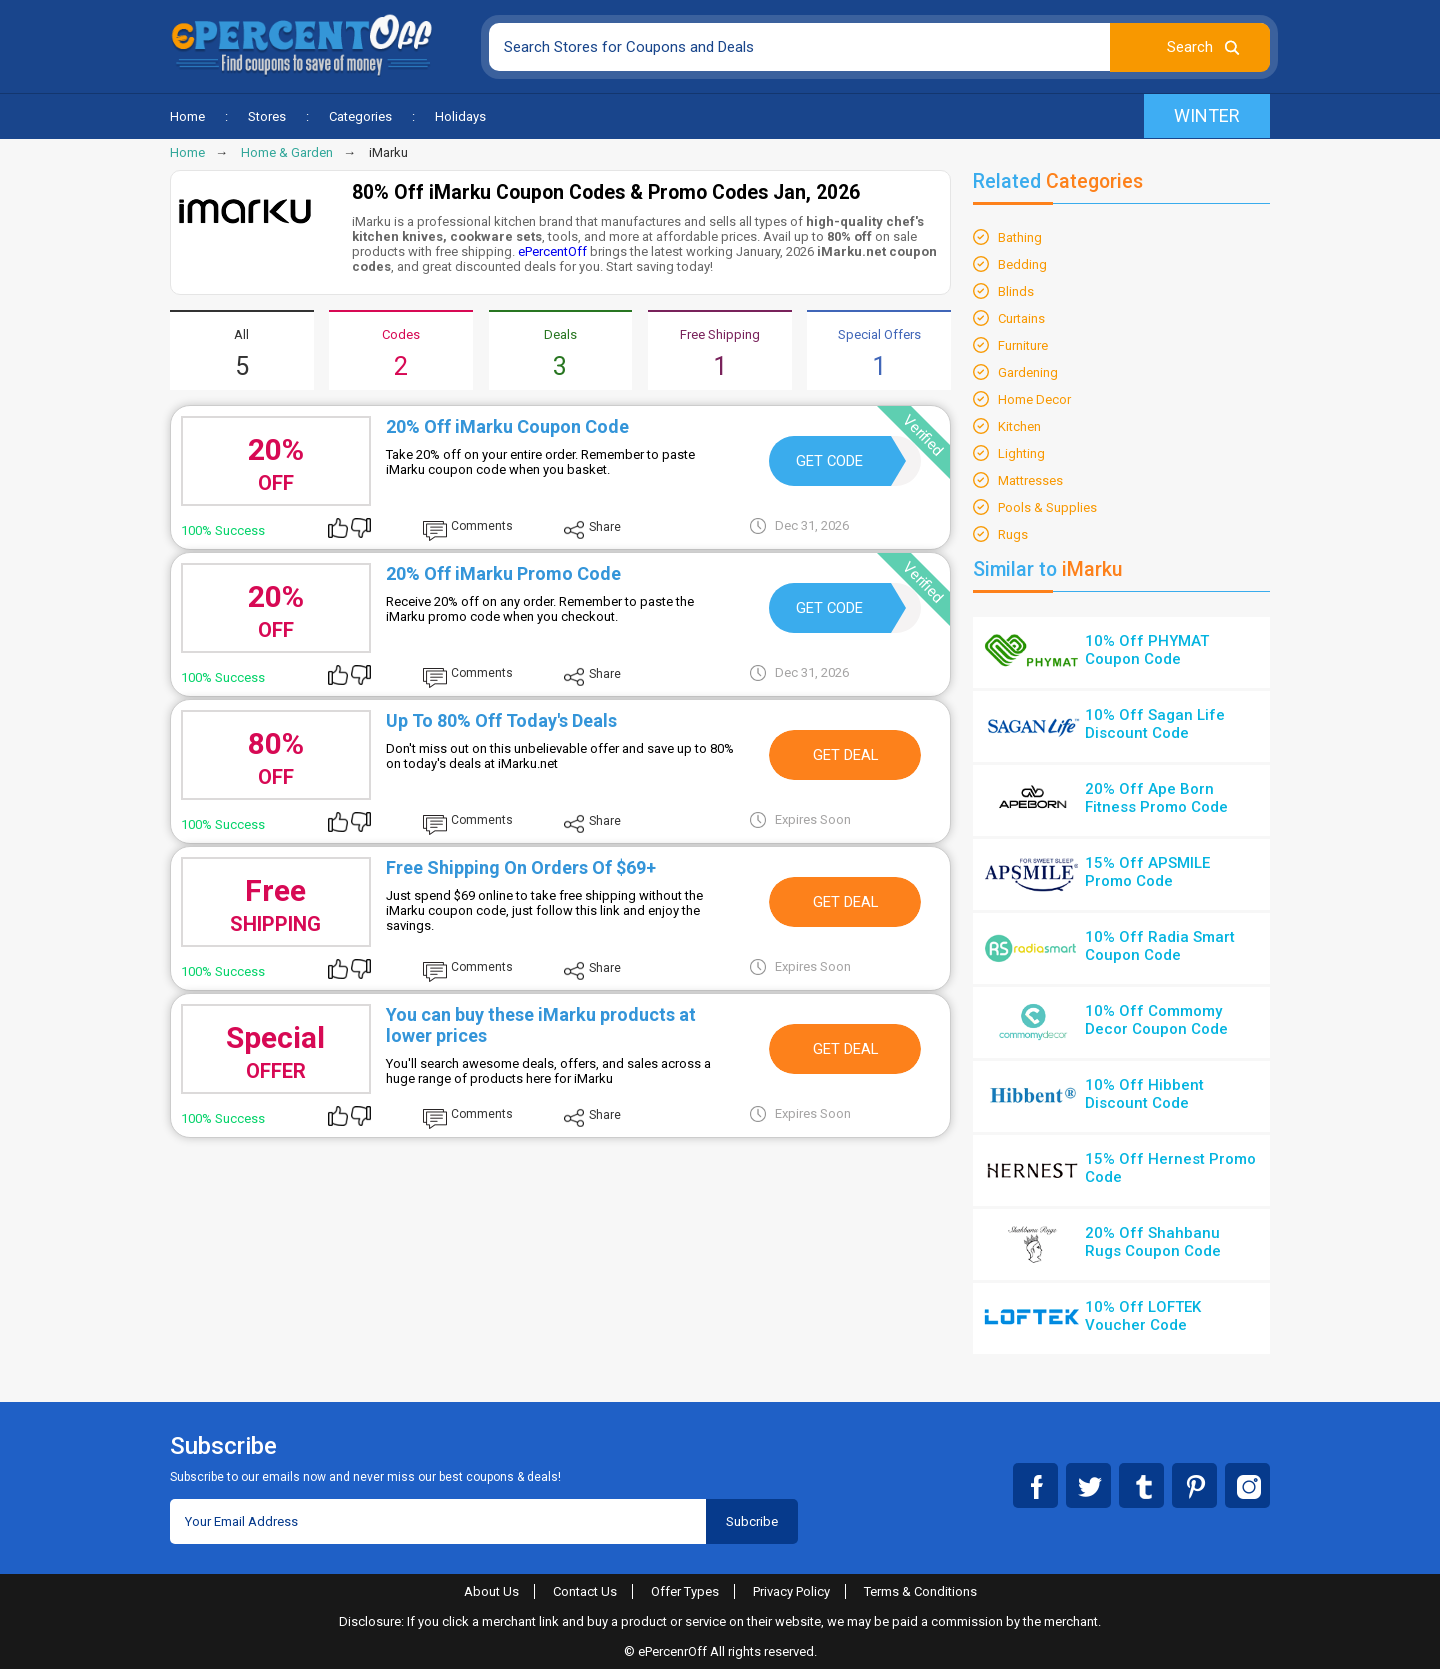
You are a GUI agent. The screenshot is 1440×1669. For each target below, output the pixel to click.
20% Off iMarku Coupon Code (507, 426)
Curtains (1021, 318)
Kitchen (1019, 426)
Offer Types (685, 1591)
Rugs (1013, 534)
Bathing (1020, 237)
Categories (360, 116)
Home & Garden (287, 152)
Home (187, 116)
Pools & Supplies (1047, 507)
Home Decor (1034, 399)
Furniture (1023, 345)
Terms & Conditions (920, 1591)
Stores (267, 116)
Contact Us (585, 1591)
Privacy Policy (791, 1591)
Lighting (1021, 453)
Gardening (1028, 372)
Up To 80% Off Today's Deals (501, 720)
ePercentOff (552, 251)
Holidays (460, 116)
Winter (1207, 115)
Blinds (1016, 291)
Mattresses (1030, 480)
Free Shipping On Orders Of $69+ (521, 867)
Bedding (1022, 264)
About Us (491, 1591)
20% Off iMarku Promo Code (503, 573)
